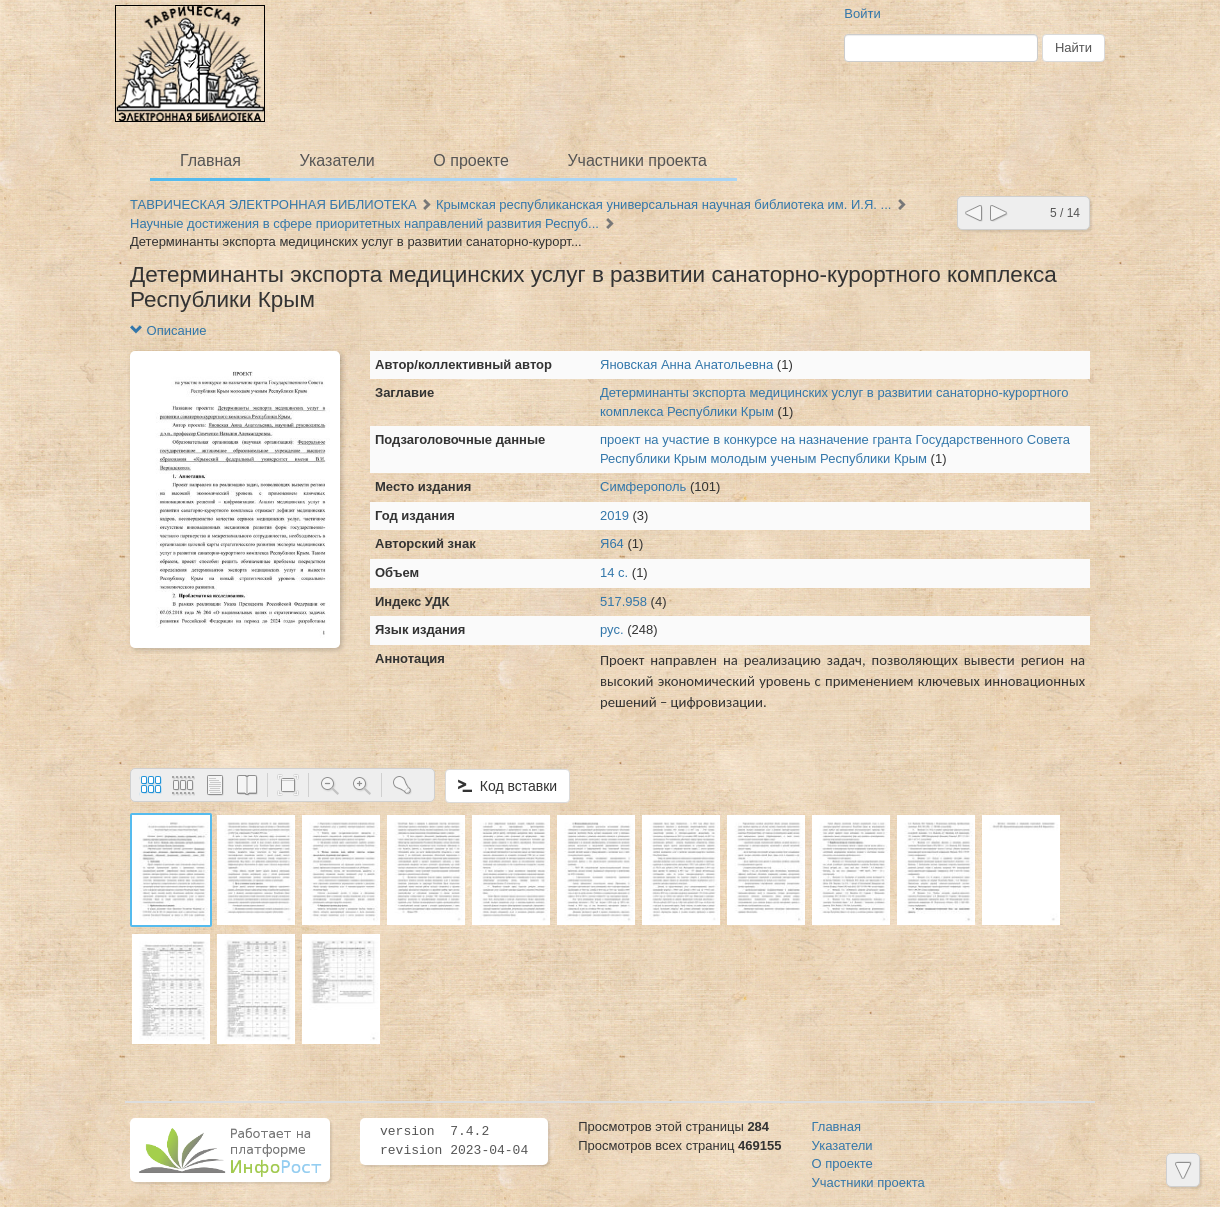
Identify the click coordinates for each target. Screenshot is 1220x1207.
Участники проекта (636, 160)
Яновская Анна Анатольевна (686, 364)
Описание (168, 330)
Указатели (337, 160)
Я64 (612, 543)
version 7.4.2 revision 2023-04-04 (454, 1141)
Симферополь (643, 486)
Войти (862, 13)
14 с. (614, 572)
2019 (614, 515)
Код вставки (507, 786)
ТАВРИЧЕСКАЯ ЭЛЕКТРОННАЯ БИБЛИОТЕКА (273, 204)
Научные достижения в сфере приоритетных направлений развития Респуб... (364, 223)
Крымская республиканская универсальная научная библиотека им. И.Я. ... (663, 204)
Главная (210, 160)
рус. (612, 629)
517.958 (623, 601)
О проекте (470, 160)
